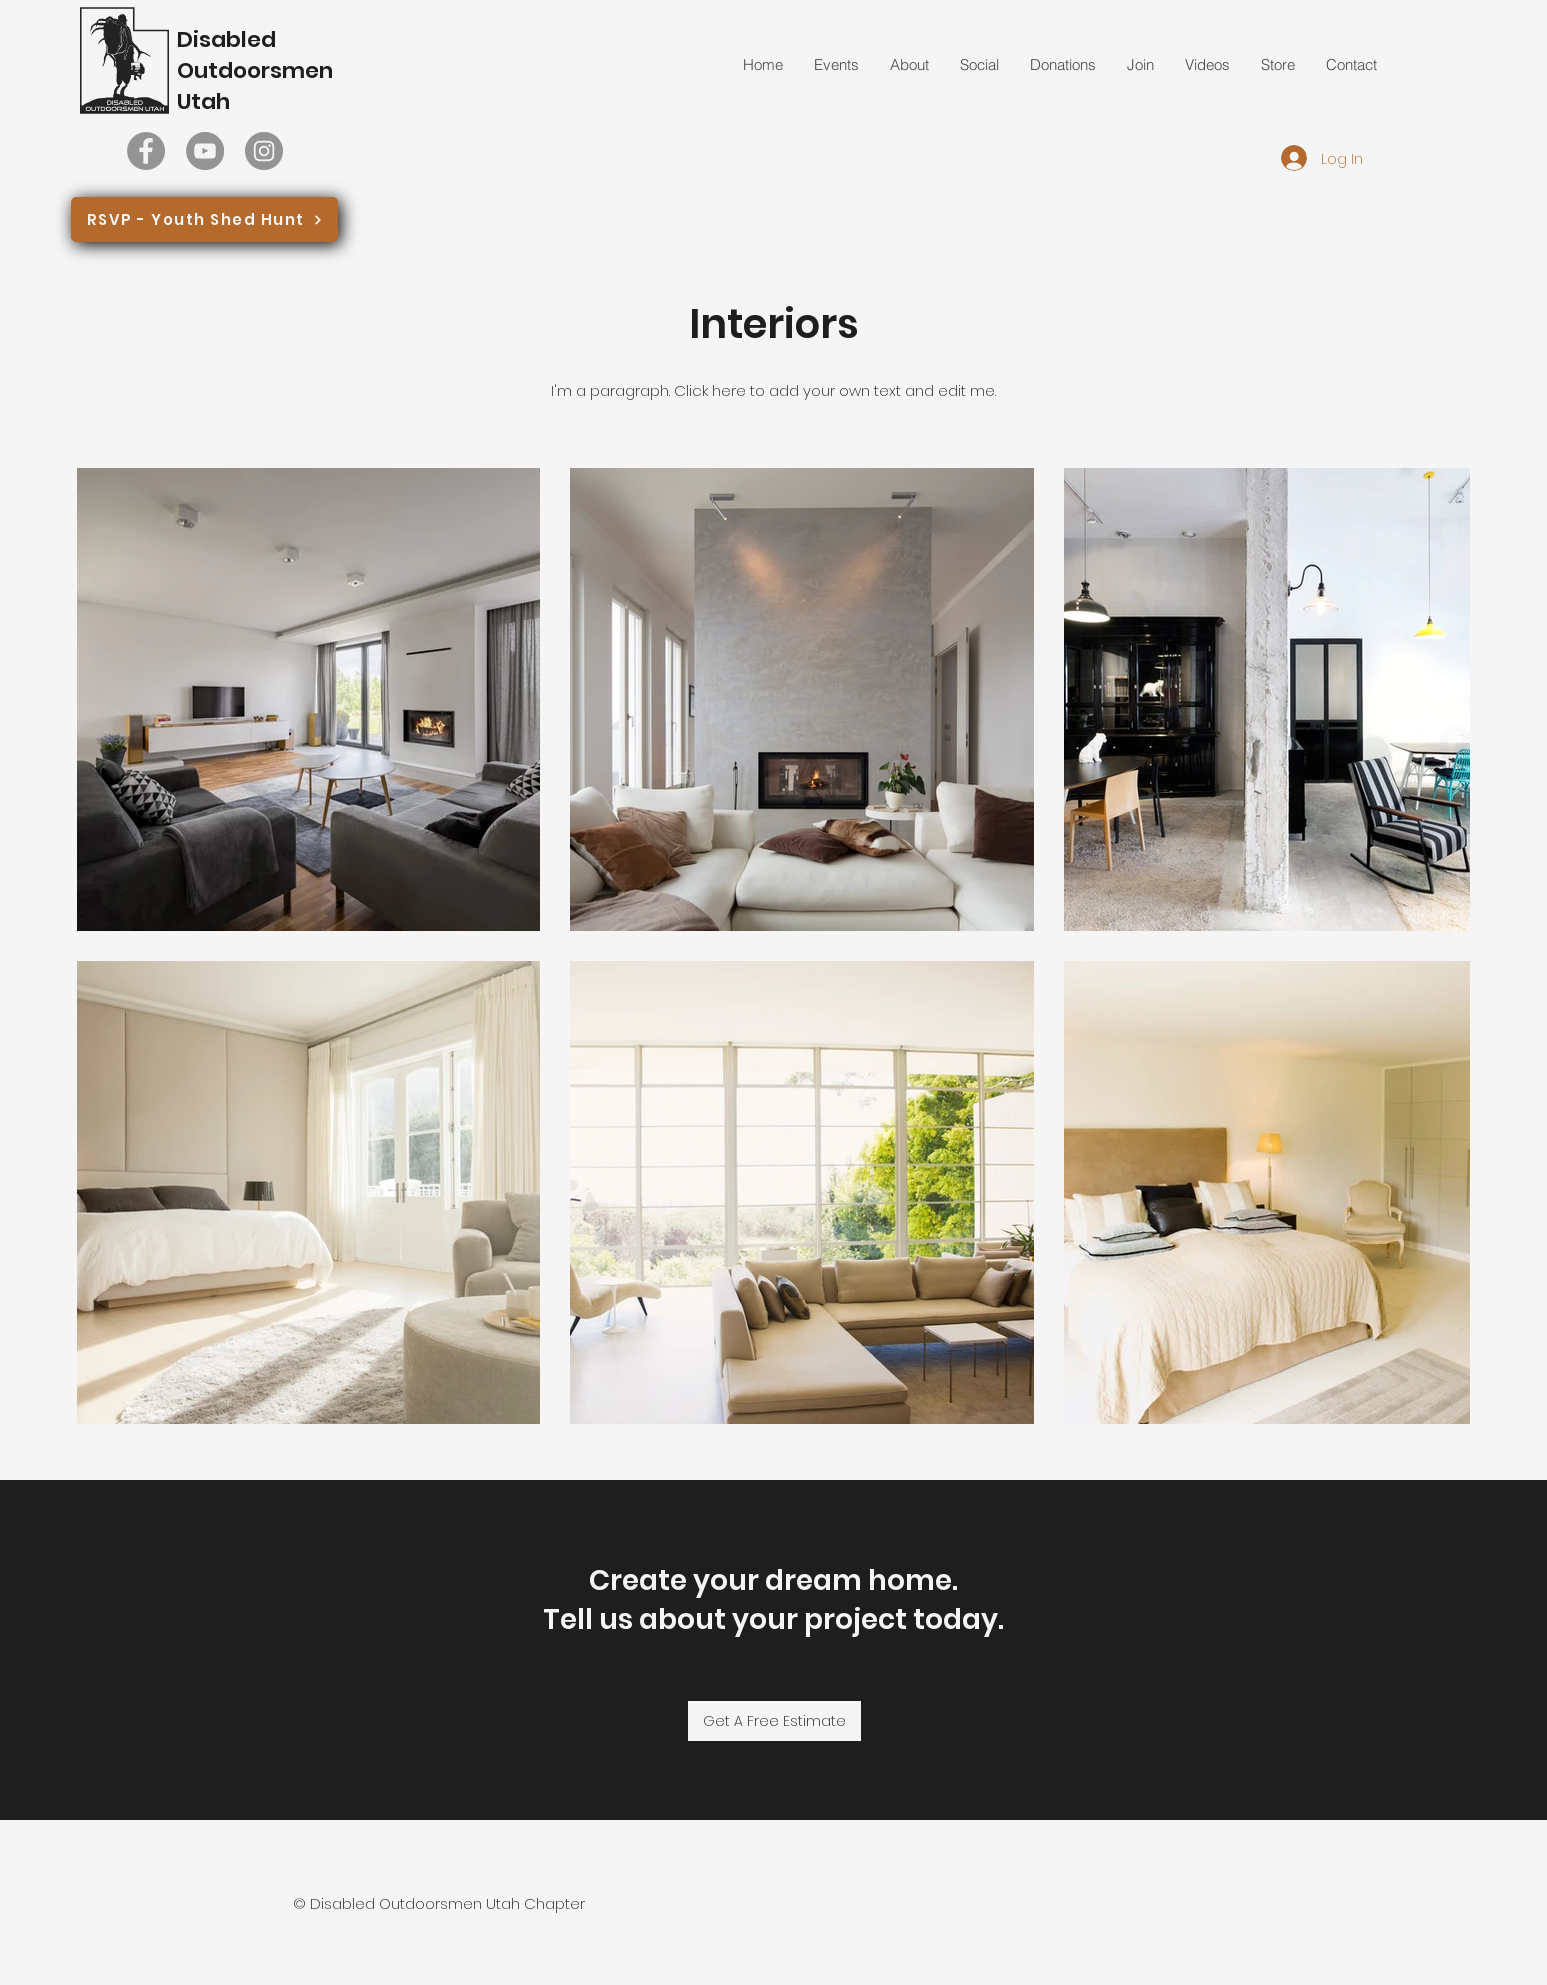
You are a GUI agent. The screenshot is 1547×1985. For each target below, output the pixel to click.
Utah (203, 101)
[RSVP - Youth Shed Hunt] (204, 219)
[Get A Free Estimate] (774, 1721)
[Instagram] (264, 151)
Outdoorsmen (255, 70)
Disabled (226, 39)
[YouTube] (205, 151)
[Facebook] (146, 151)
